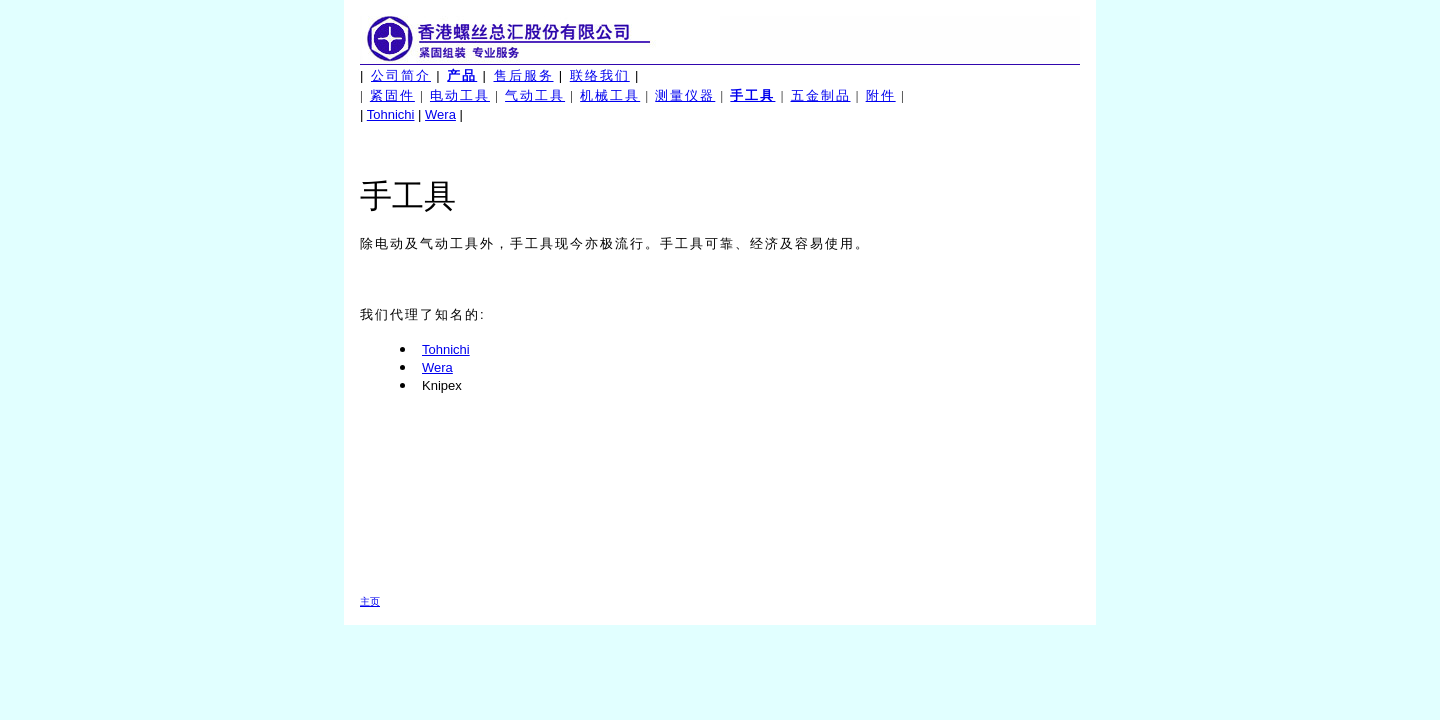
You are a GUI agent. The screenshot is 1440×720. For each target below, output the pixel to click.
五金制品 (821, 95)
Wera (440, 114)
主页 (370, 601)
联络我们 (600, 75)
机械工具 (610, 95)
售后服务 (524, 75)
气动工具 (535, 95)
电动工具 (460, 95)
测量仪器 (685, 95)
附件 (881, 95)
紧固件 (392, 95)
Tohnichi (391, 114)
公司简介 (401, 75)
